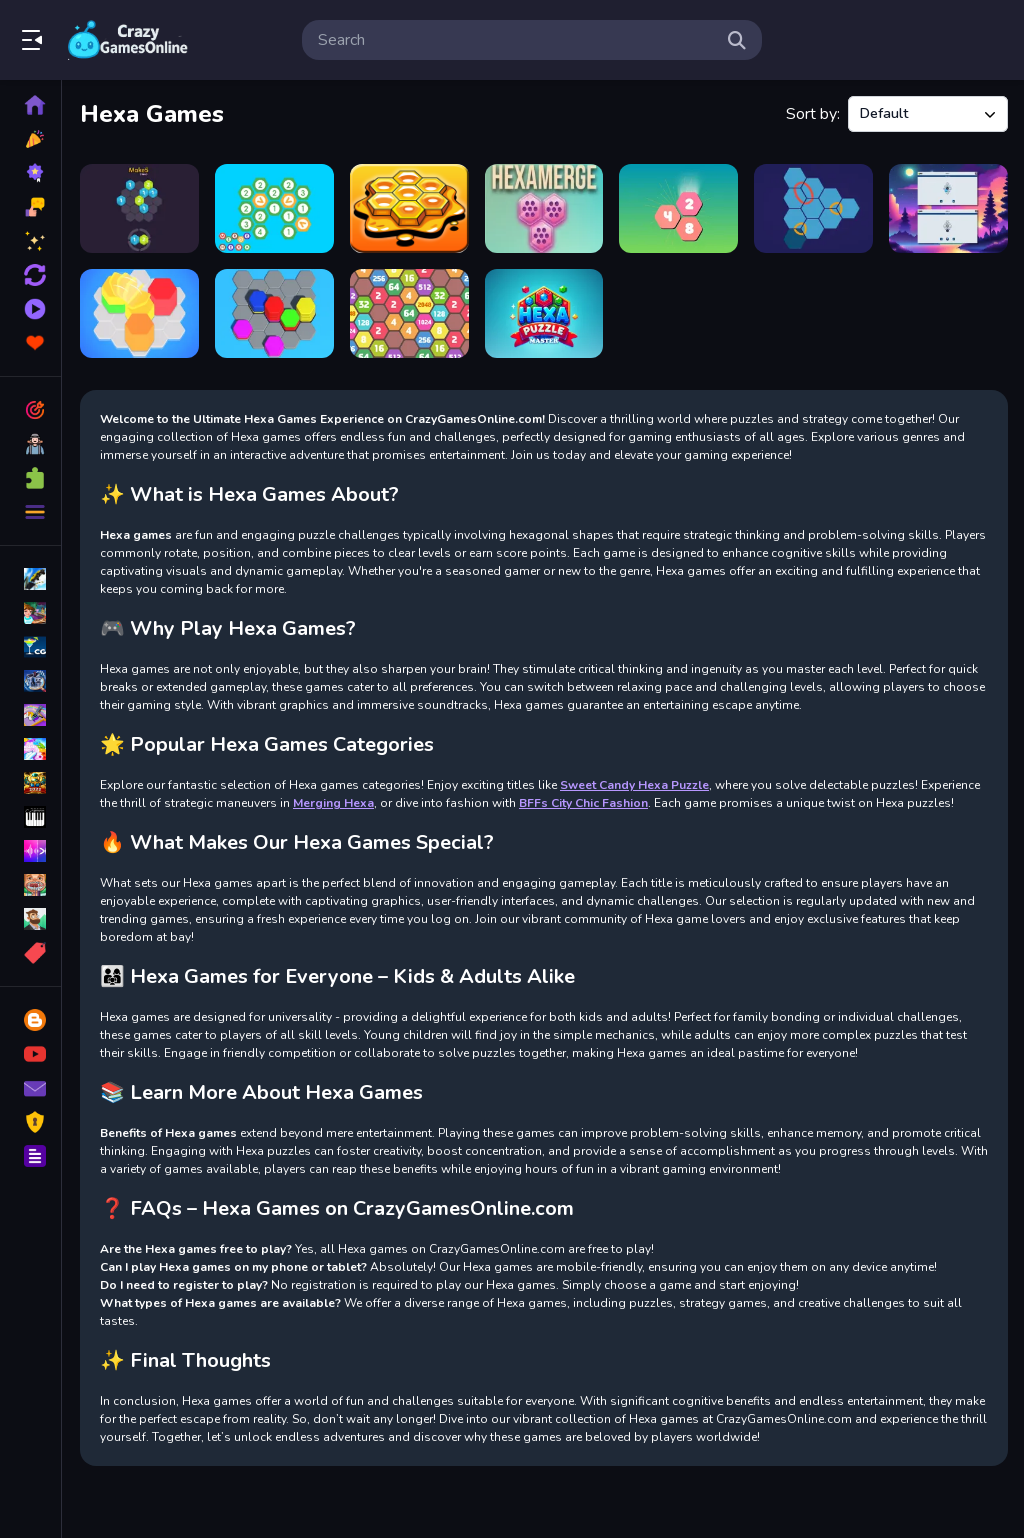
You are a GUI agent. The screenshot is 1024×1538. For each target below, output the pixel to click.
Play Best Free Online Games (128, 40)
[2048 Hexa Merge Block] (409, 313)
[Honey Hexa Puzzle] (409, 208)
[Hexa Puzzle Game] (813, 208)
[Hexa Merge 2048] (678, 208)
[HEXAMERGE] (544, 208)
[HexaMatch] (948, 208)
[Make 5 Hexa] (139, 208)
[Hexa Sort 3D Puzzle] (274, 313)
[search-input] (516, 40)
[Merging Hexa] (274, 208)
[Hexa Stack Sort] (139, 313)
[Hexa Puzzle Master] (544, 313)
